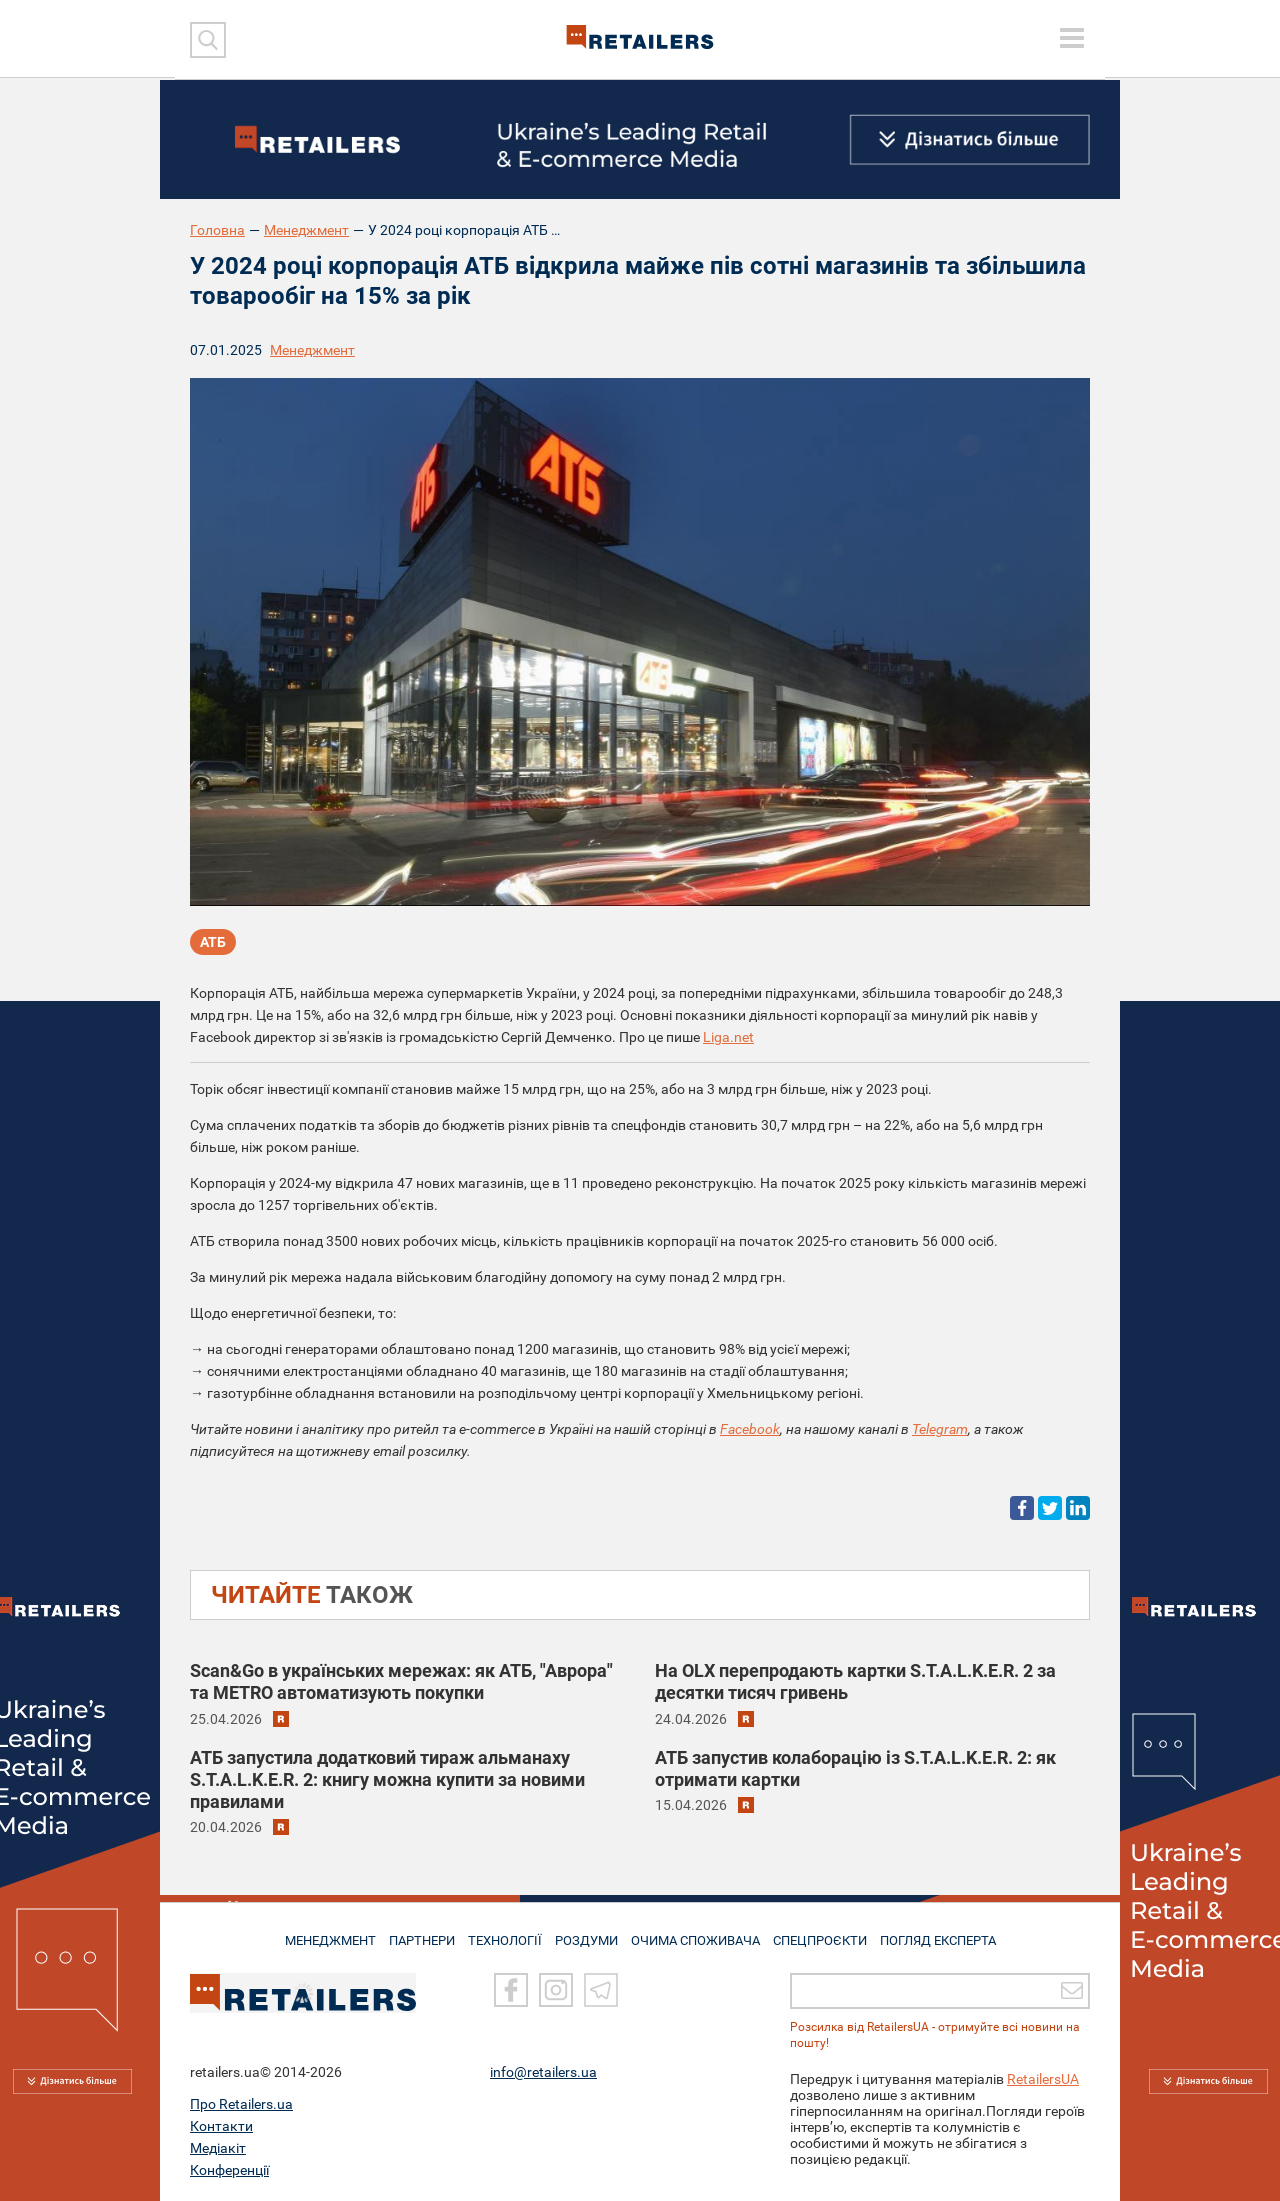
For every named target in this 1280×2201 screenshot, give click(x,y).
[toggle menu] (1072, 38)
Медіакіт (218, 2148)
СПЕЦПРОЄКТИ (830, 1933)
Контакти (221, 2126)
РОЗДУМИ (587, 1933)
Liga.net (728, 1037)
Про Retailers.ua (241, 2104)
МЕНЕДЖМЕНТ (313, 1933)
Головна (217, 230)
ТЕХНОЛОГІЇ (501, 1933)
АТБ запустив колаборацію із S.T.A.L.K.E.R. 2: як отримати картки (855, 1768)
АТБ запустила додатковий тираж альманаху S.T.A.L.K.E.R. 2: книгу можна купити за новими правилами (387, 1779)
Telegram (940, 1429)
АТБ (213, 944)
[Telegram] (601, 1990)
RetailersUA (1043, 2079)
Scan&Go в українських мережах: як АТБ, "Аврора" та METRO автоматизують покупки (401, 1681)
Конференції (229, 2170)
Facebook (750, 1429)
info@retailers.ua (543, 2072)
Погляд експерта (954, 1933)
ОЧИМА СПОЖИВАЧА (701, 1933)
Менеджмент (306, 230)
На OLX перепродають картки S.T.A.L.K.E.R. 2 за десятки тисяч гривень (855, 1681)
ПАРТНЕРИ (411, 1933)
